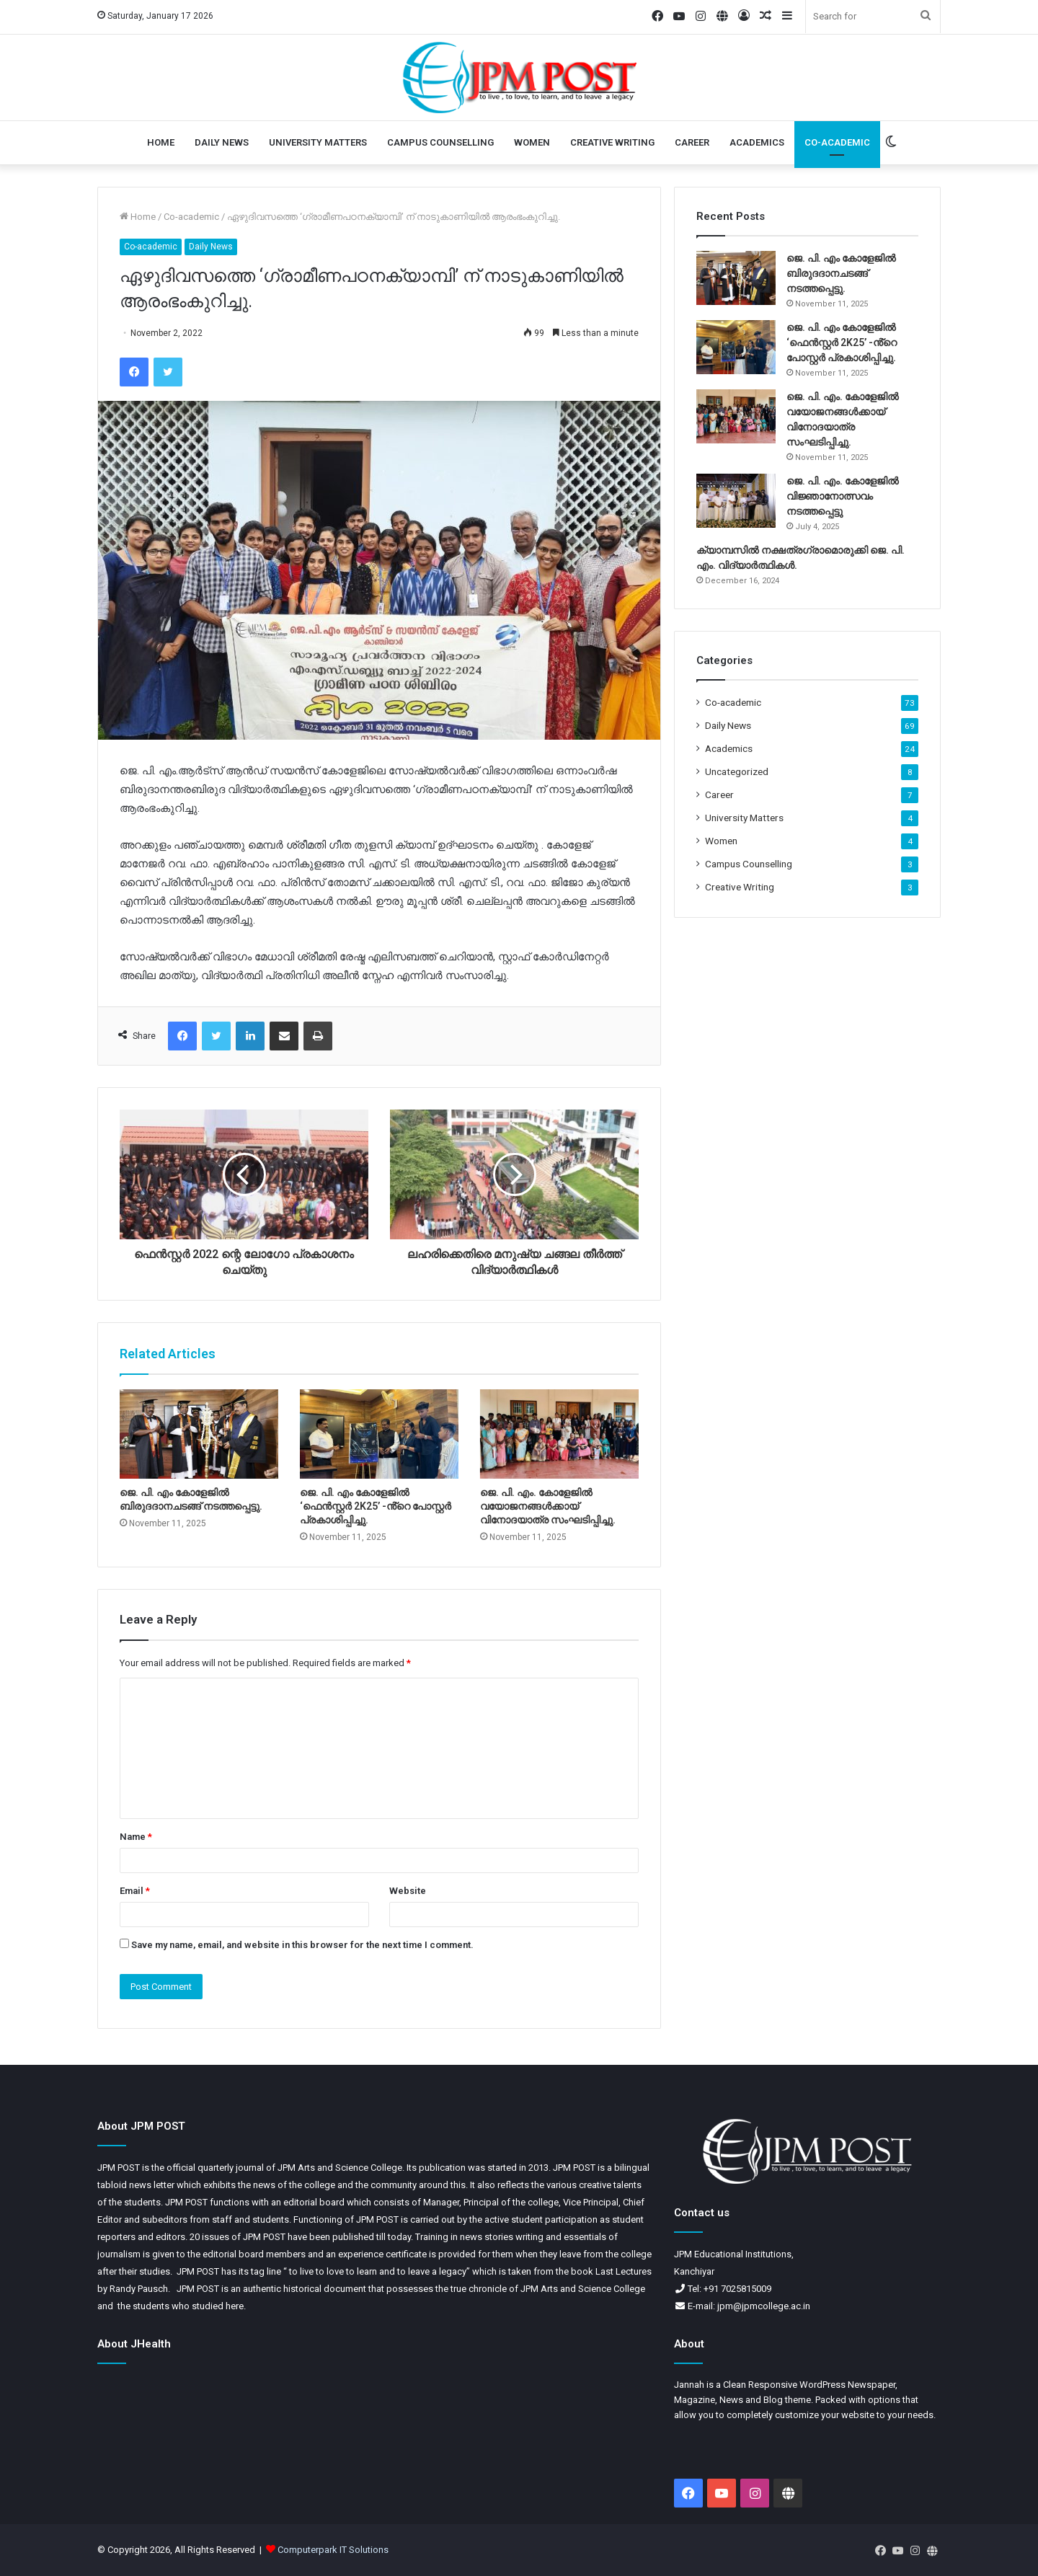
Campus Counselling (440, 142)
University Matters (318, 142)
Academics (756, 142)
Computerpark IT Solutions (333, 2549)
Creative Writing (612, 142)
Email (135, 1890)
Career (692, 142)
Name (136, 1836)
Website (407, 1890)
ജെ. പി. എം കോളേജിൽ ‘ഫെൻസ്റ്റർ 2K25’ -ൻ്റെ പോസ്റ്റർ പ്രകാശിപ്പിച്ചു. (375, 1506)
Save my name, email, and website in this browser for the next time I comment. (302, 1944)
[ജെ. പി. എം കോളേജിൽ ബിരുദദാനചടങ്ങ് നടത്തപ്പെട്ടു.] (199, 1434)
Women (532, 142)
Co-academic (837, 142)
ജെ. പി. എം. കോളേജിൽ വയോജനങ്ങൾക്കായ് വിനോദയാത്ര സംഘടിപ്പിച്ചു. (548, 1506)
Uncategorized (736, 771)
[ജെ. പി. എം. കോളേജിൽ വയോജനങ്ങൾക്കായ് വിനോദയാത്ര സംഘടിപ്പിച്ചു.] (559, 1434)
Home (160, 142)
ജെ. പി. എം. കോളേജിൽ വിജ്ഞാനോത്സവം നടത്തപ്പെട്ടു (842, 496)
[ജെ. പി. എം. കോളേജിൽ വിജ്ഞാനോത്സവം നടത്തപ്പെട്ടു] (736, 501)
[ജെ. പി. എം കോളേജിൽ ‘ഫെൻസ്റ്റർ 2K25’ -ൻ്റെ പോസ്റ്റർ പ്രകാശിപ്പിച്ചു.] (379, 1434)
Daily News (222, 142)
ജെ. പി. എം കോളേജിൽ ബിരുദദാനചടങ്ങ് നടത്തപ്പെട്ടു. (841, 273)
